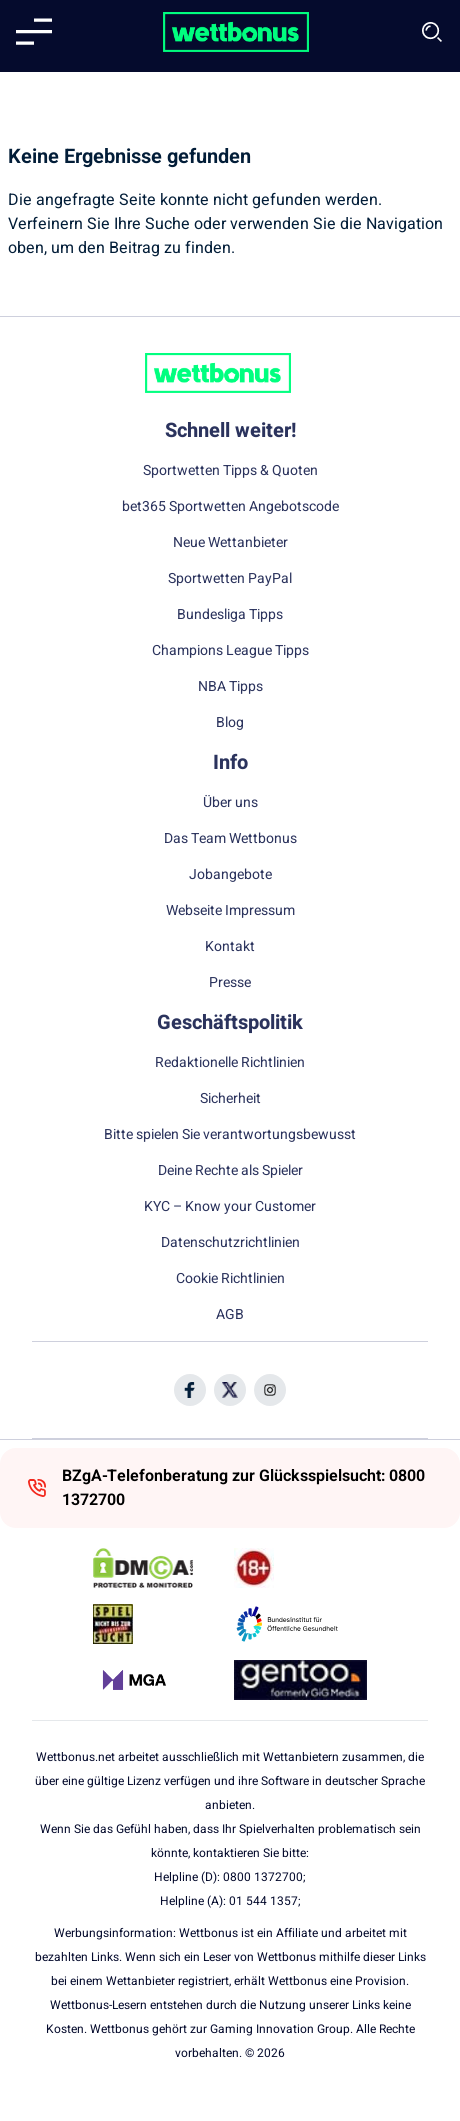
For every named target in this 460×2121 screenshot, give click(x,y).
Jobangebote (230, 875)
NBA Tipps (230, 687)
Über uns (230, 803)
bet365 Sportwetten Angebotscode (230, 507)
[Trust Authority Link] (300, 1624)
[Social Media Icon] (190, 1390)
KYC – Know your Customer (230, 1207)
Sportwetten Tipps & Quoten (230, 471)
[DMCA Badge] (159, 1568)
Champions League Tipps (230, 651)
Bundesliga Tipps (230, 615)
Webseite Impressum (230, 911)
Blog (230, 723)
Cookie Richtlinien (230, 1279)
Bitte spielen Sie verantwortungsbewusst (230, 1135)
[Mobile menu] (34, 32)
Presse (230, 983)
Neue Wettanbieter (230, 543)
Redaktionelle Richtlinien (230, 1063)
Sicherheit (230, 1099)
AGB (230, 1315)
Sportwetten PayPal (230, 579)
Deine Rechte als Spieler (230, 1171)
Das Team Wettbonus (230, 839)
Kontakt (230, 947)
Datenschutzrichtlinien (230, 1243)
